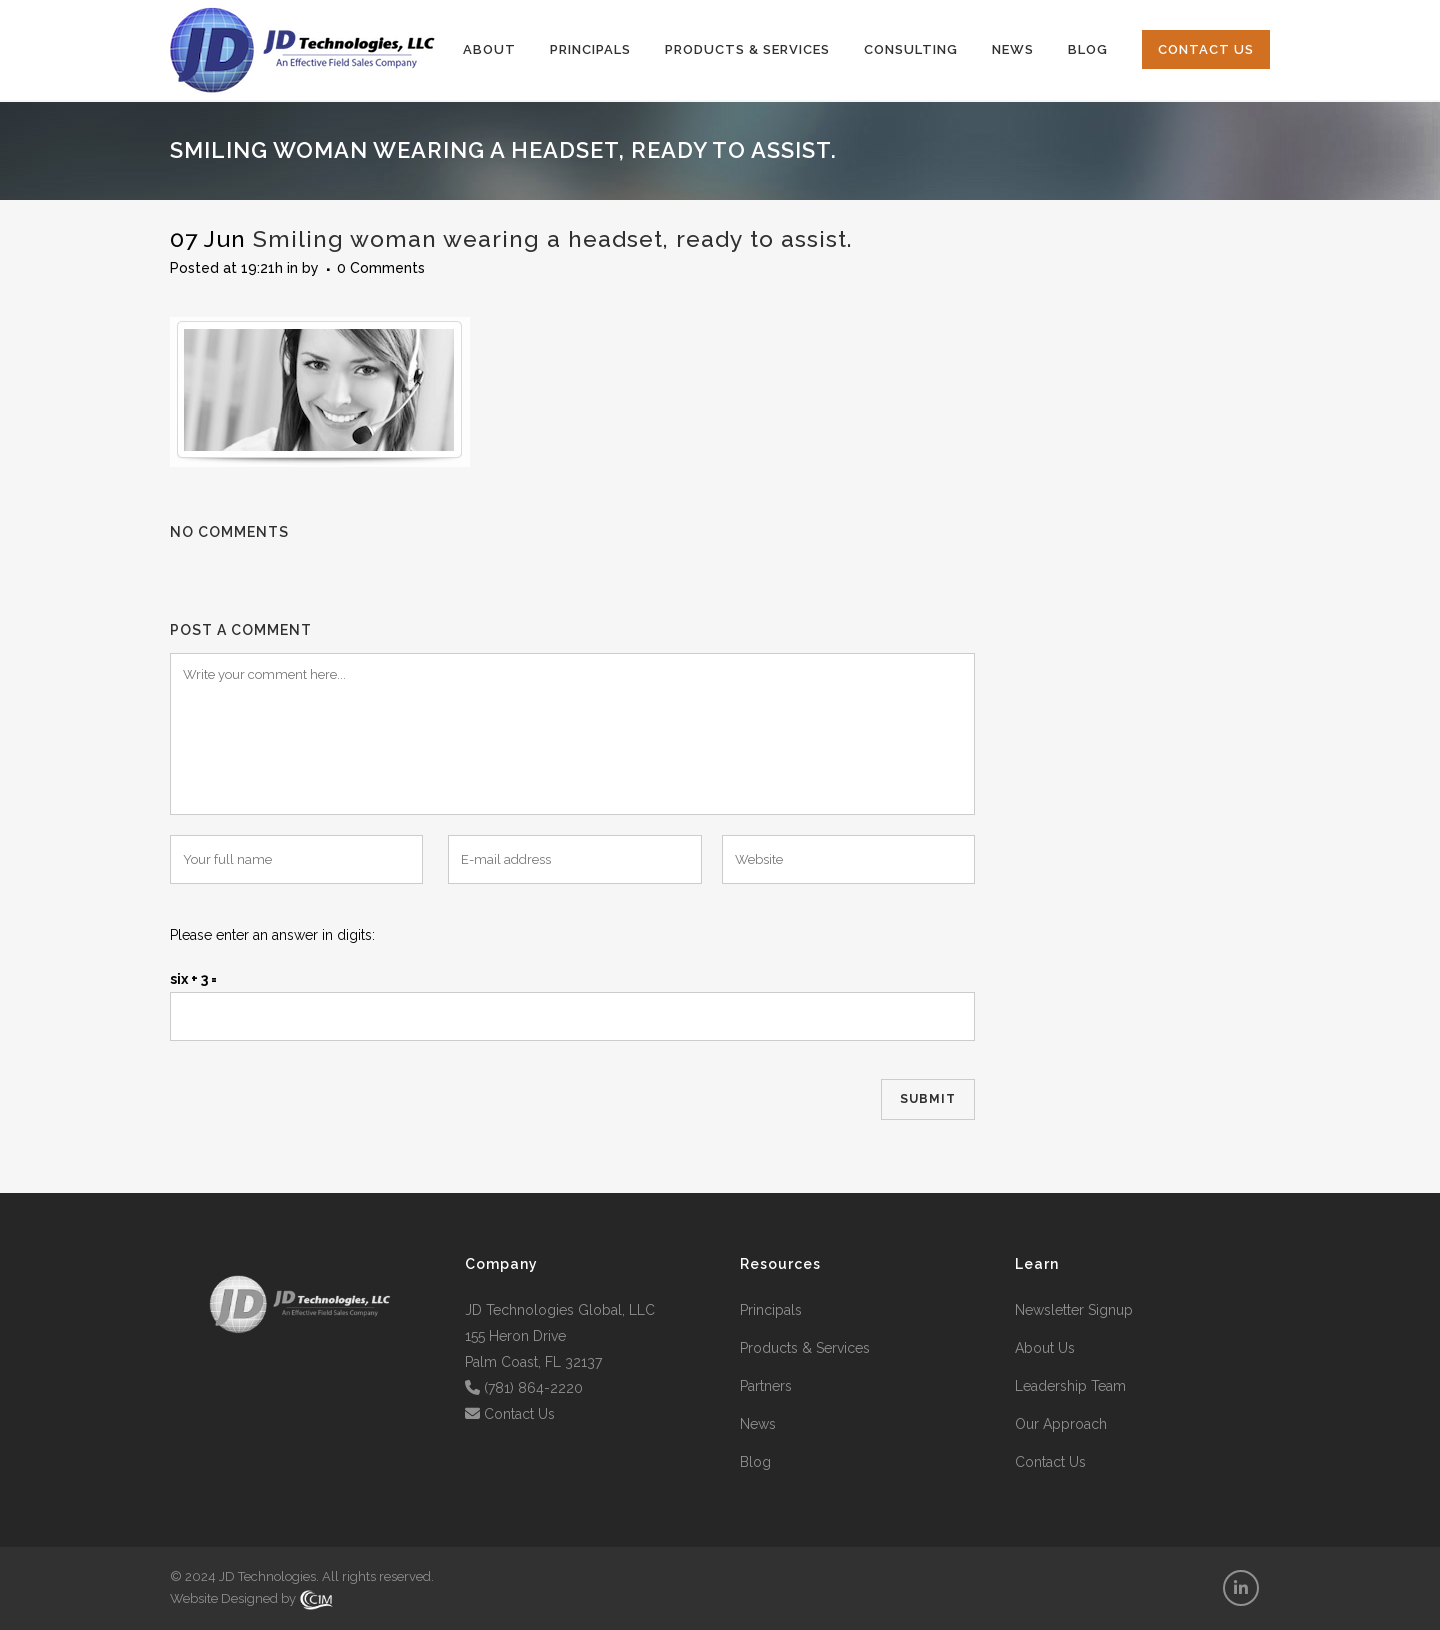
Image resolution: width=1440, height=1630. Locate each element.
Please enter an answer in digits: (272, 935)
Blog (755, 1462)
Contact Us (519, 1414)
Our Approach (1061, 1424)
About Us (1045, 1348)
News (758, 1424)
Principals (771, 1310)
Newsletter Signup (1074, 1310)
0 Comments (381, 268)
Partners (766, 1386)
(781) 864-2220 (533, 1388)
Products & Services (805, 1348)
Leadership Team (1070, 1386)
